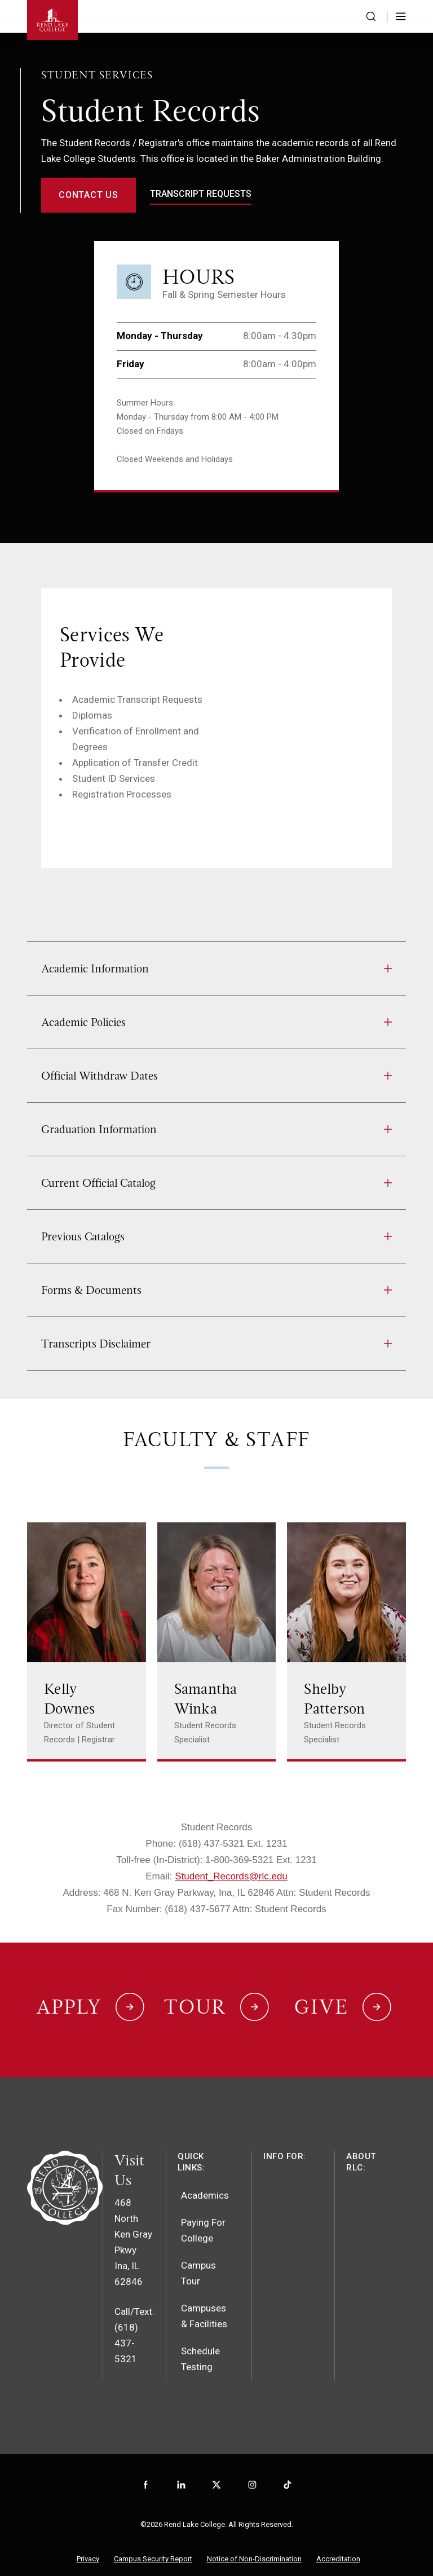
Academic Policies (216, 1022)
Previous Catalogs (216, 1236)
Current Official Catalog (216, 1183)
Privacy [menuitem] (88, 2540)
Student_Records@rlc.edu (231, 1876)
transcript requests (200, 193)
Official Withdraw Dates (216, 1076)
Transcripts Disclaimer (216, 1343)
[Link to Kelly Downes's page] (86, 1642)
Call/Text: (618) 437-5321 (134, 2316)
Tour (195, 1996)
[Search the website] (371, 16)
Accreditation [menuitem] (338, 2540)
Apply (68, 1996)
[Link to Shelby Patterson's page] (346, 1642)
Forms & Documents (216, 1290)
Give (321, 1996)
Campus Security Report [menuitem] (153, 2540)
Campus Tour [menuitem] (198, 2254)
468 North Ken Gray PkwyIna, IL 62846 (133, 2223)
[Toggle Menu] (400, 16)
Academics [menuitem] (205, 2176)
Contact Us (88, 195)
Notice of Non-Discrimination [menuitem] (254, 2540)
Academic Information (216, 968)
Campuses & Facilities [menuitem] (204, 2297)
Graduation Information (216, 1129)
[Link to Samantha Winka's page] (216, 1642)
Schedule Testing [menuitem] (200, 2340)
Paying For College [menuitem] (203, 2211)
